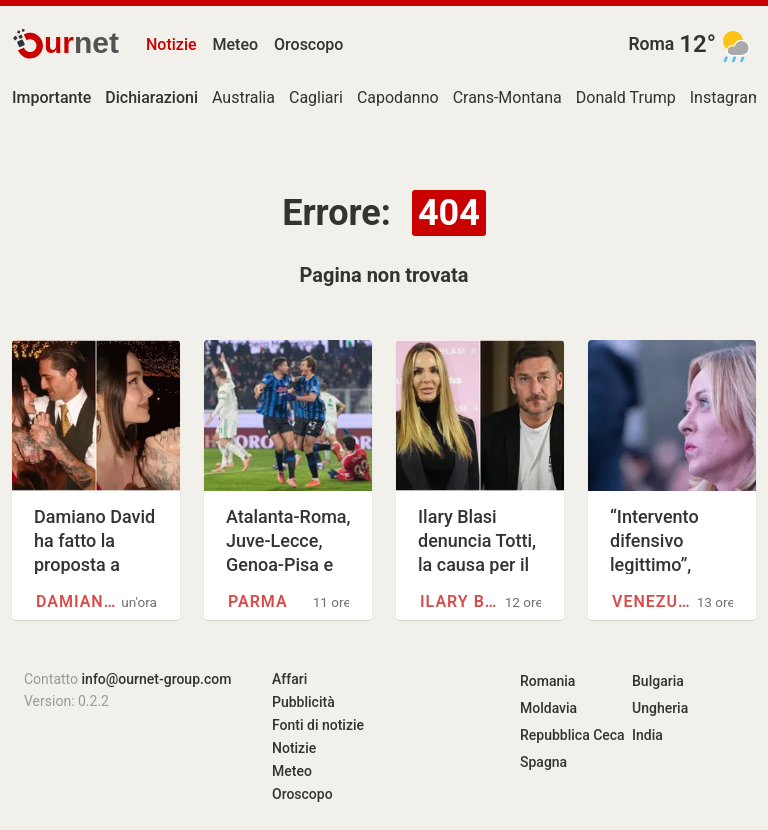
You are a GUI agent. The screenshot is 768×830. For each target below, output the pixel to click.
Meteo (236, 44)
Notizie (171, 44)
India (647, 735)
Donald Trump (626, 97)
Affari (289, 679)
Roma (651, 44)
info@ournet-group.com (157, 679)
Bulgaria (658, 681)
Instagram (726, 97)
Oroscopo (308, 44)
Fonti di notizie (318, 725)
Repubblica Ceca (572, 735)
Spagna (543, 762)
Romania (547, 681)
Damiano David (78, 601)
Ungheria (660, 708)
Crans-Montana (507, 97)
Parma (258, 601)
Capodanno (398, 97)
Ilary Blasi (462, 601)
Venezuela (654, 601)
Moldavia (548, 708)
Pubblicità (303, 702)
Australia (243, 97)
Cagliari (316, 97)
